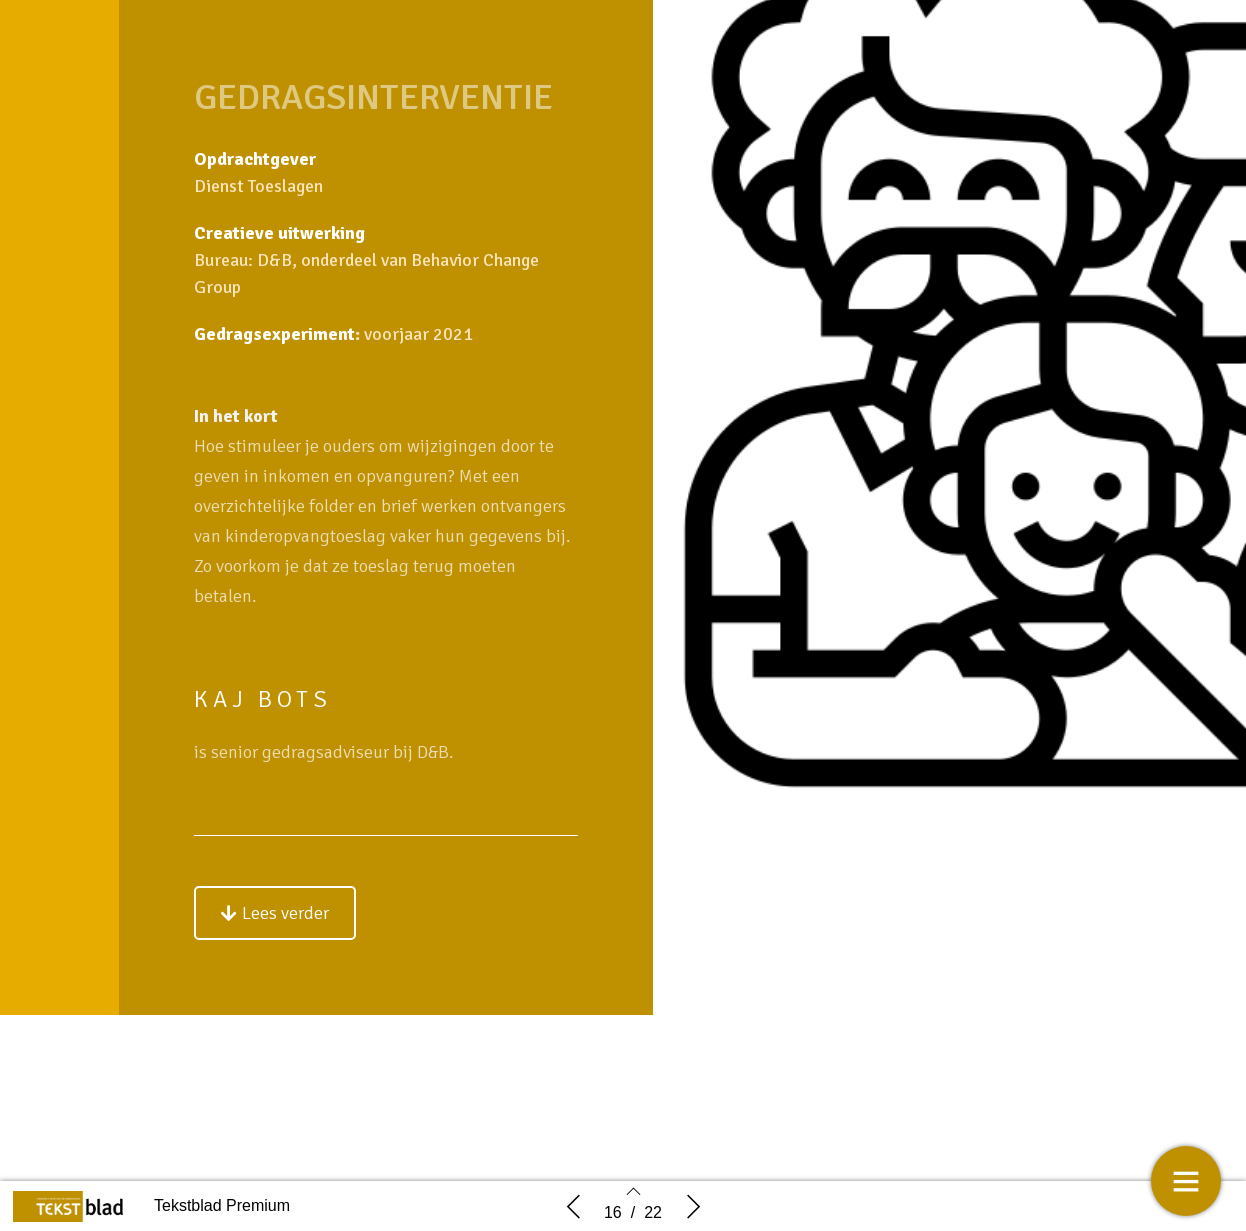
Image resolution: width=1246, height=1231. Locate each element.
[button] (275, 915)
